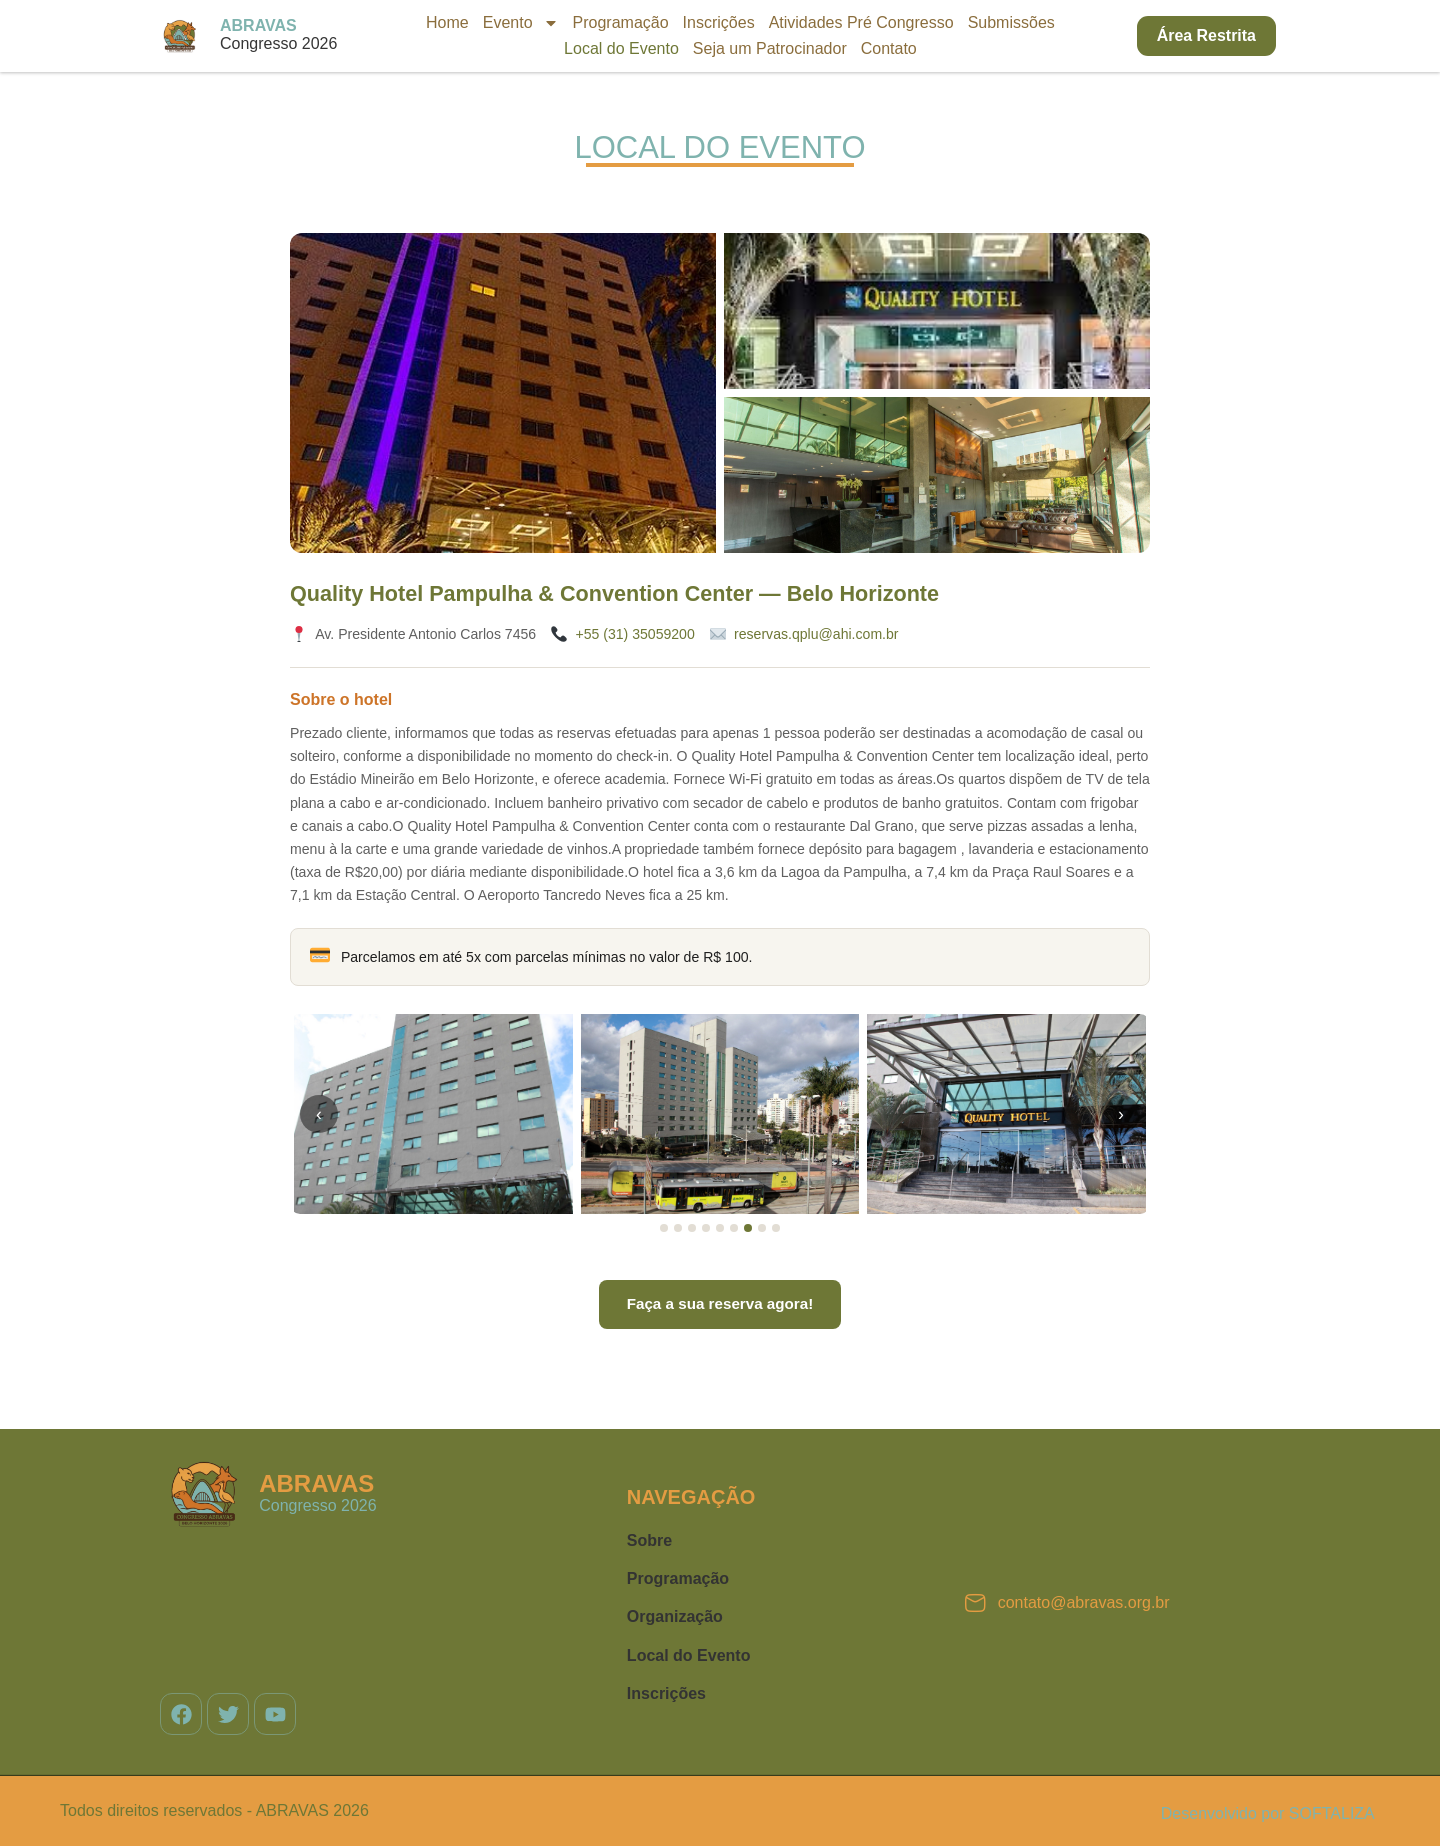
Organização (675, 1616)
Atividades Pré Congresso (861, 22)
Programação (621, 22)
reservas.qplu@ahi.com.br (816, 634)
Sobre (649, 1540)
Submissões (1011, 22)
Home (447, 22)
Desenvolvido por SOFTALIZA (1268, 1813)
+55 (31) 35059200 (634, 634)
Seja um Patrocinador (770, 48)
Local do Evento (621, 48)
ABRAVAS (258, 25)
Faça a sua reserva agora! (720, 1303)
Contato (889, 48)
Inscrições (719, 22)
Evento (521, 23)
